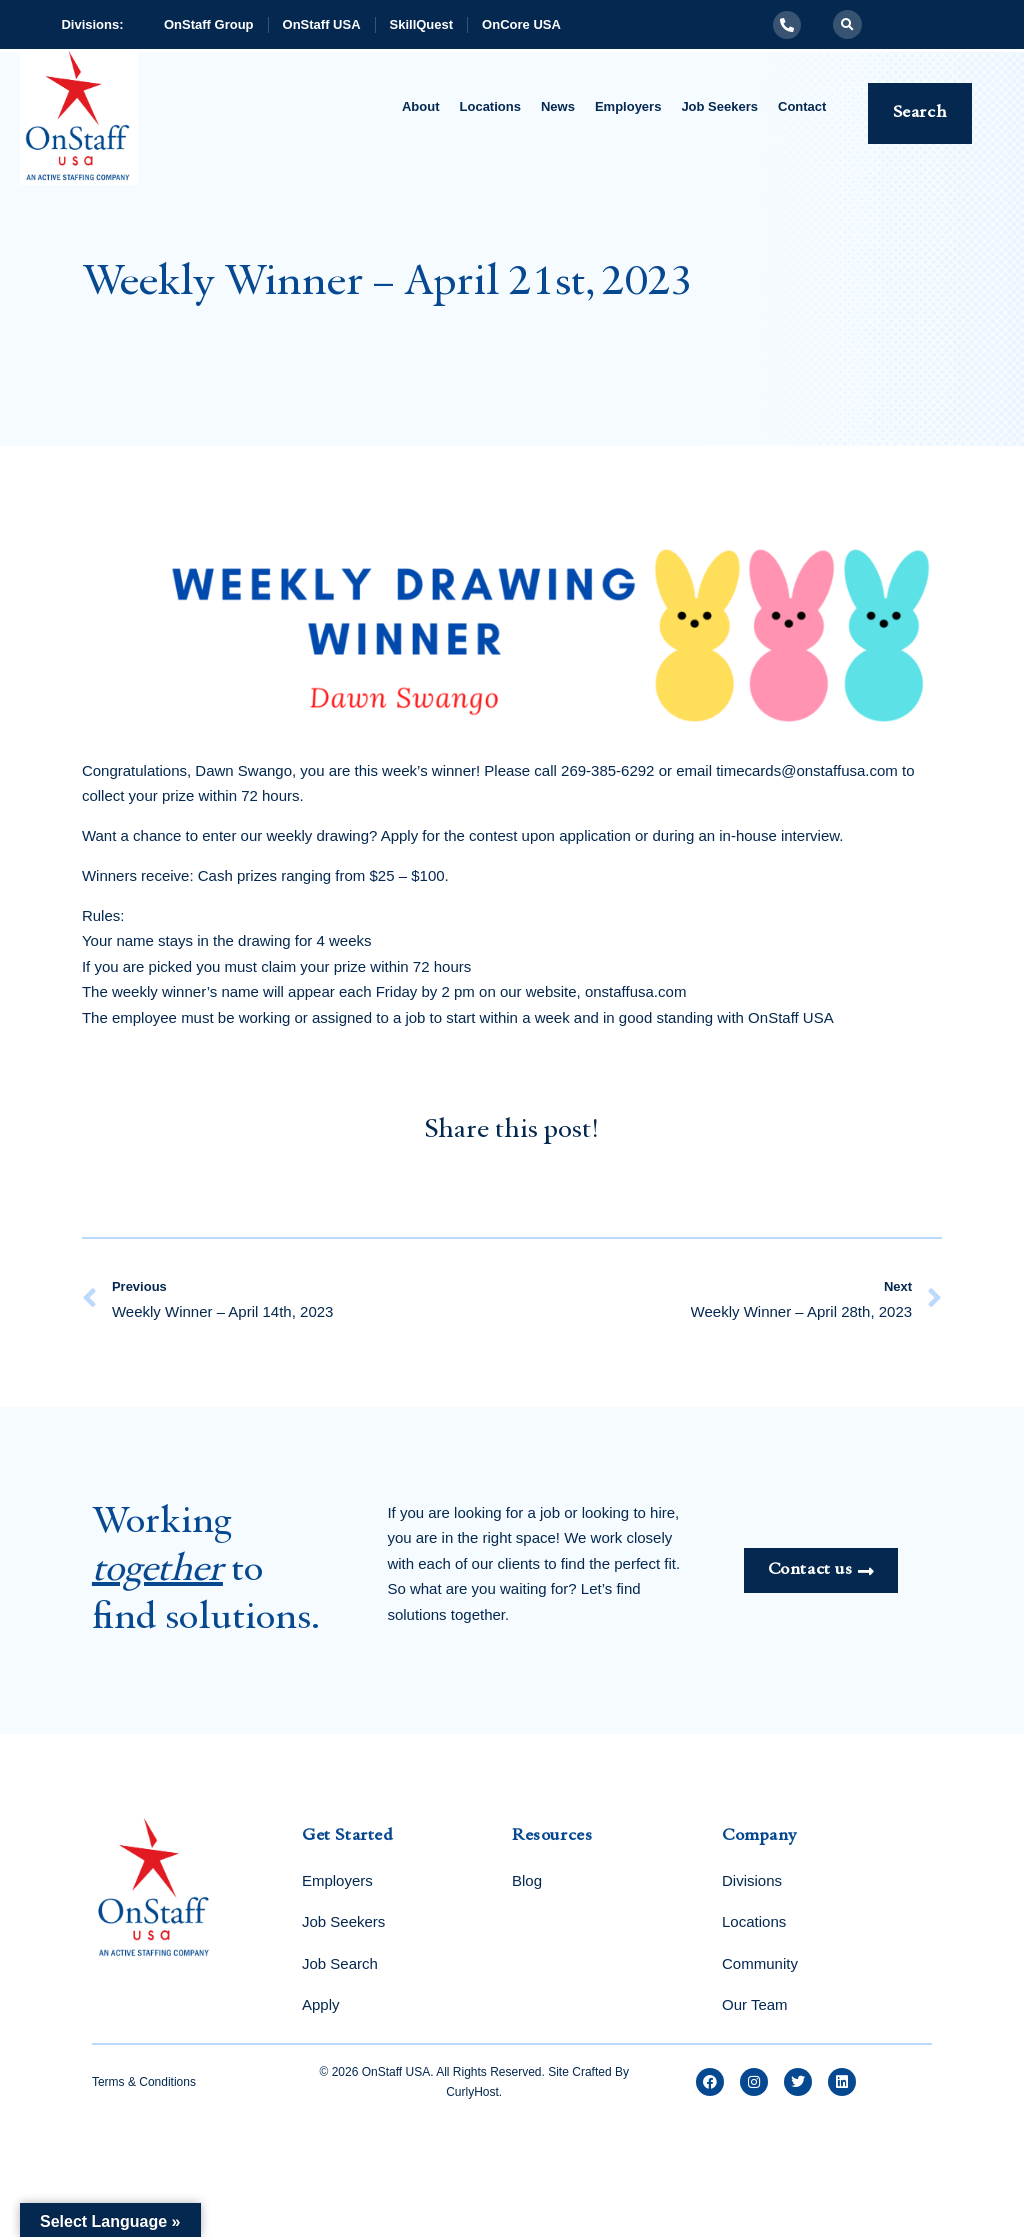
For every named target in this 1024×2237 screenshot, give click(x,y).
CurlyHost (472, 2092)
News (558, 106)
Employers (628, 106)
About (421, 106)
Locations (490, 106)
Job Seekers (719, 106)
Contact (802, 106)
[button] (847, 24)
